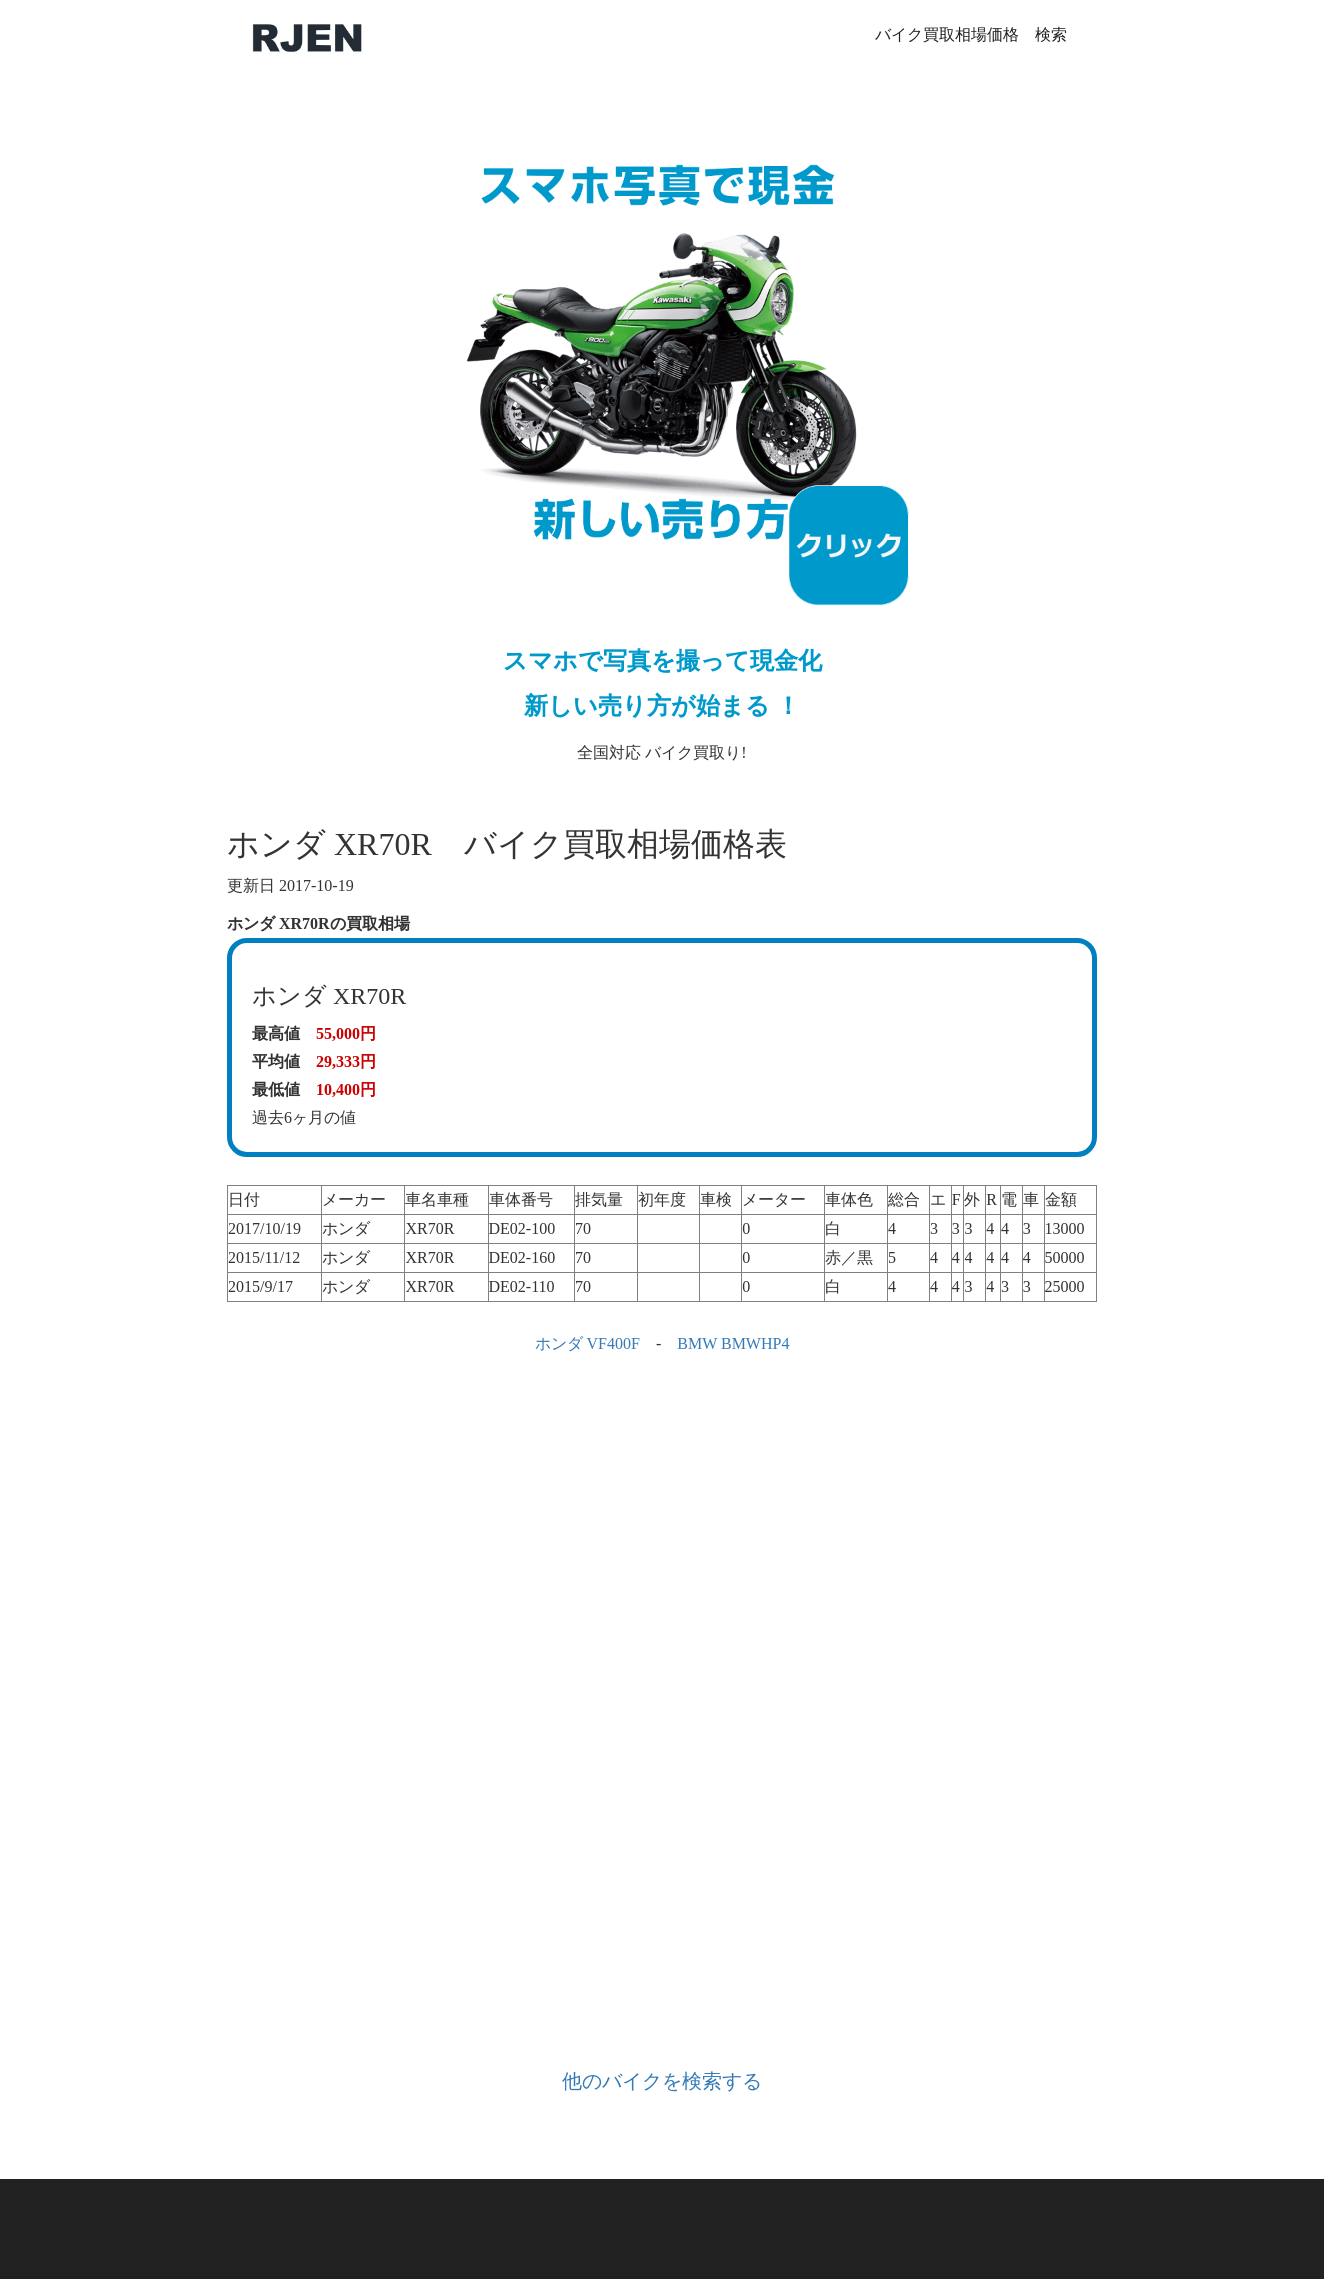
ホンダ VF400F (587, 1343)
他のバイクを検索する (662, 2081)
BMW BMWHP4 (733, 1343)
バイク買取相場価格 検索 (971, 34)
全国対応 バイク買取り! (662, 435)
